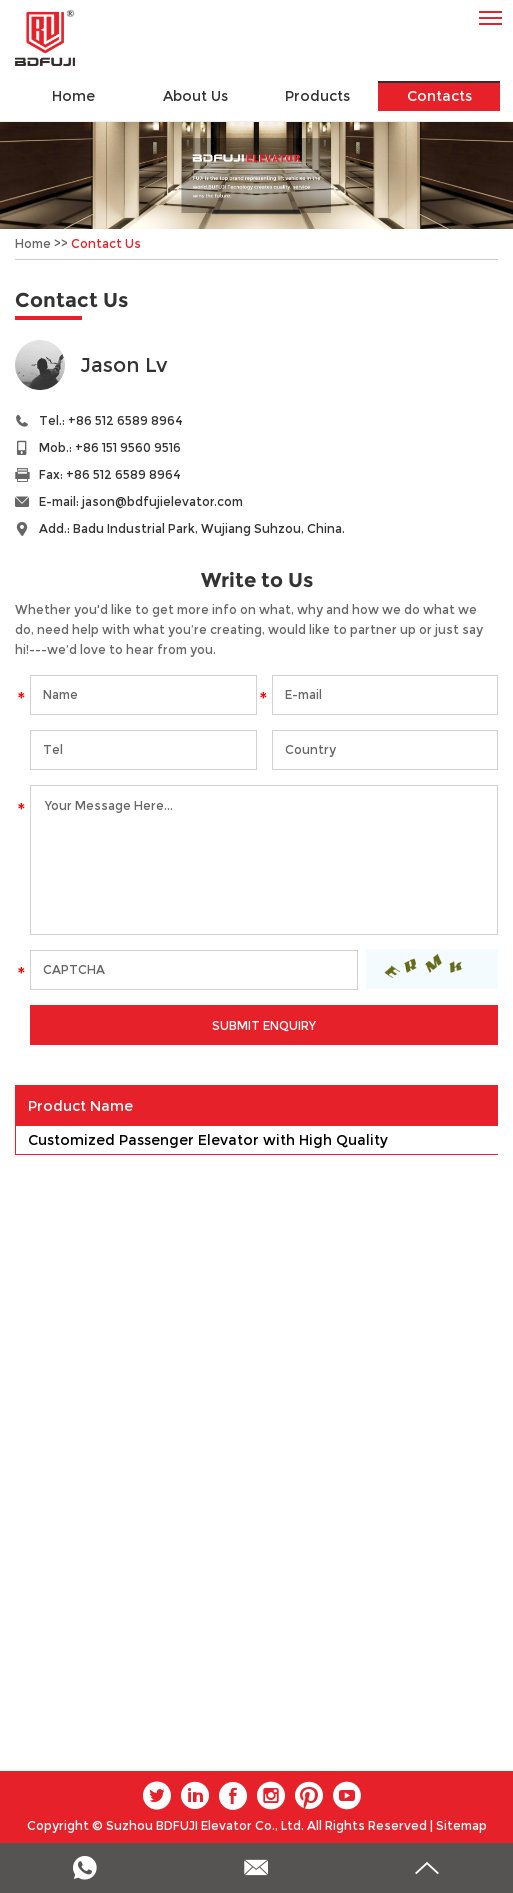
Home (73, 96)
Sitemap (461, 1825)
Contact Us (106, 243)
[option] (256, 175)
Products (317, 96)
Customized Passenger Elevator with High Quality (208, 1140)
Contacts (439, 96)
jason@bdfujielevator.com (162, 501)
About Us (195, 96)
